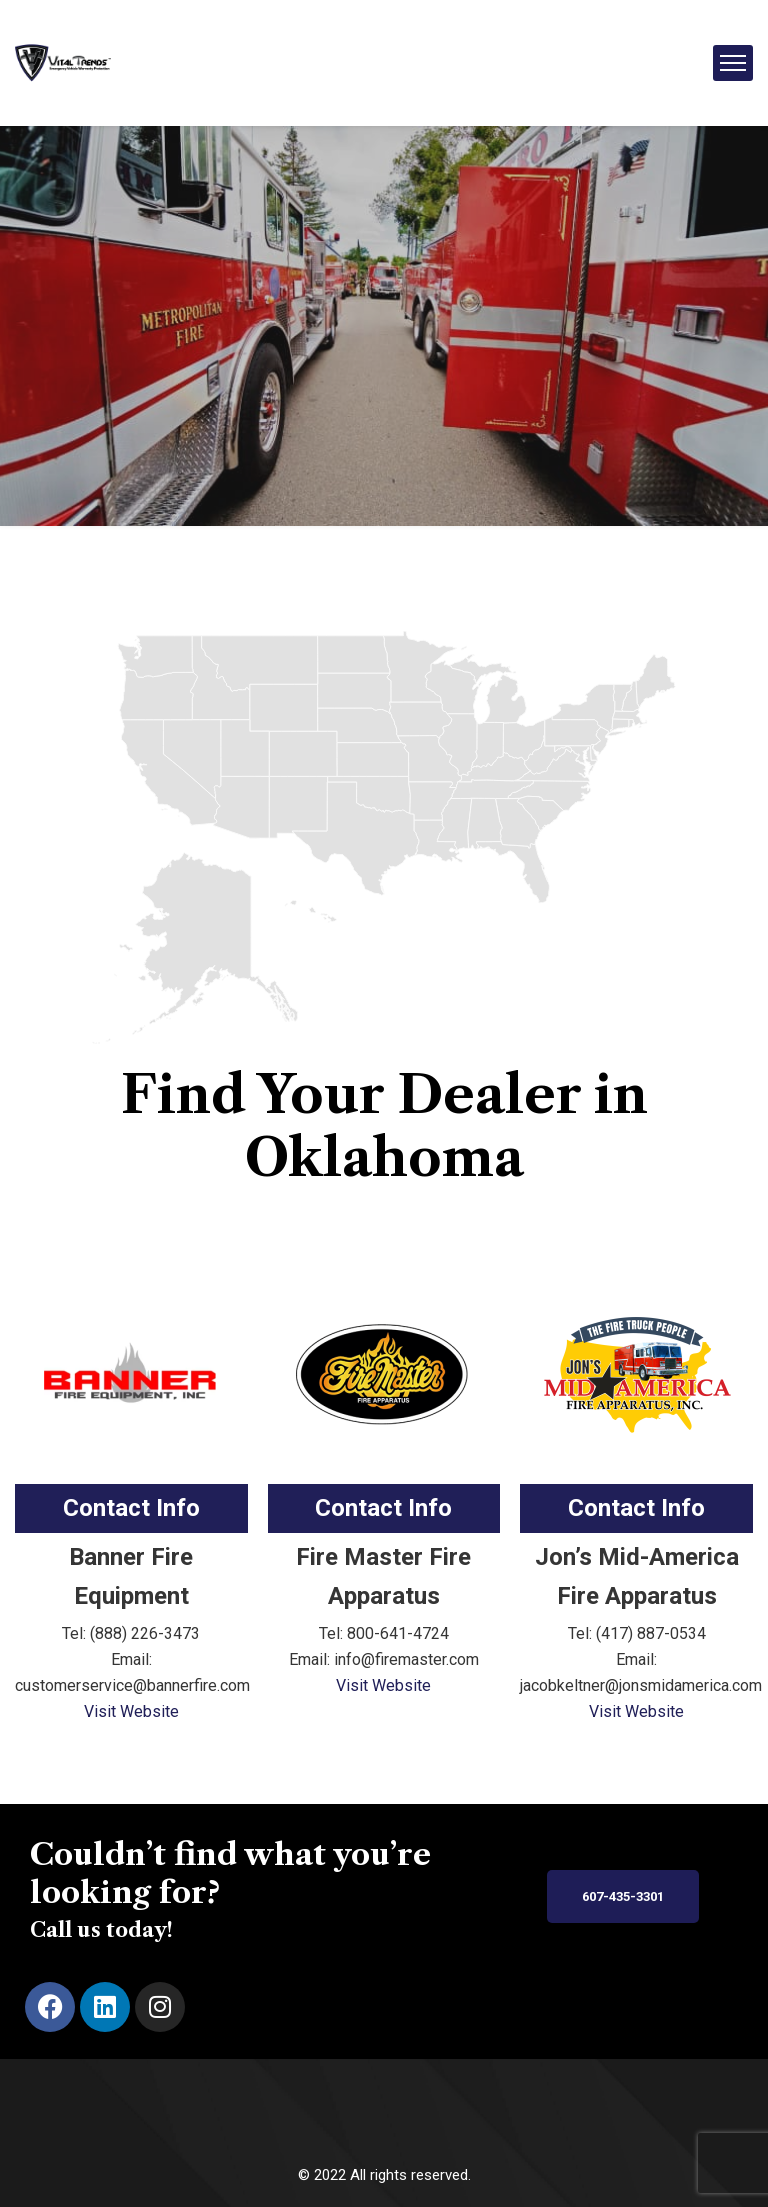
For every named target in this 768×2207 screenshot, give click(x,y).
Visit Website (131, 1711)
